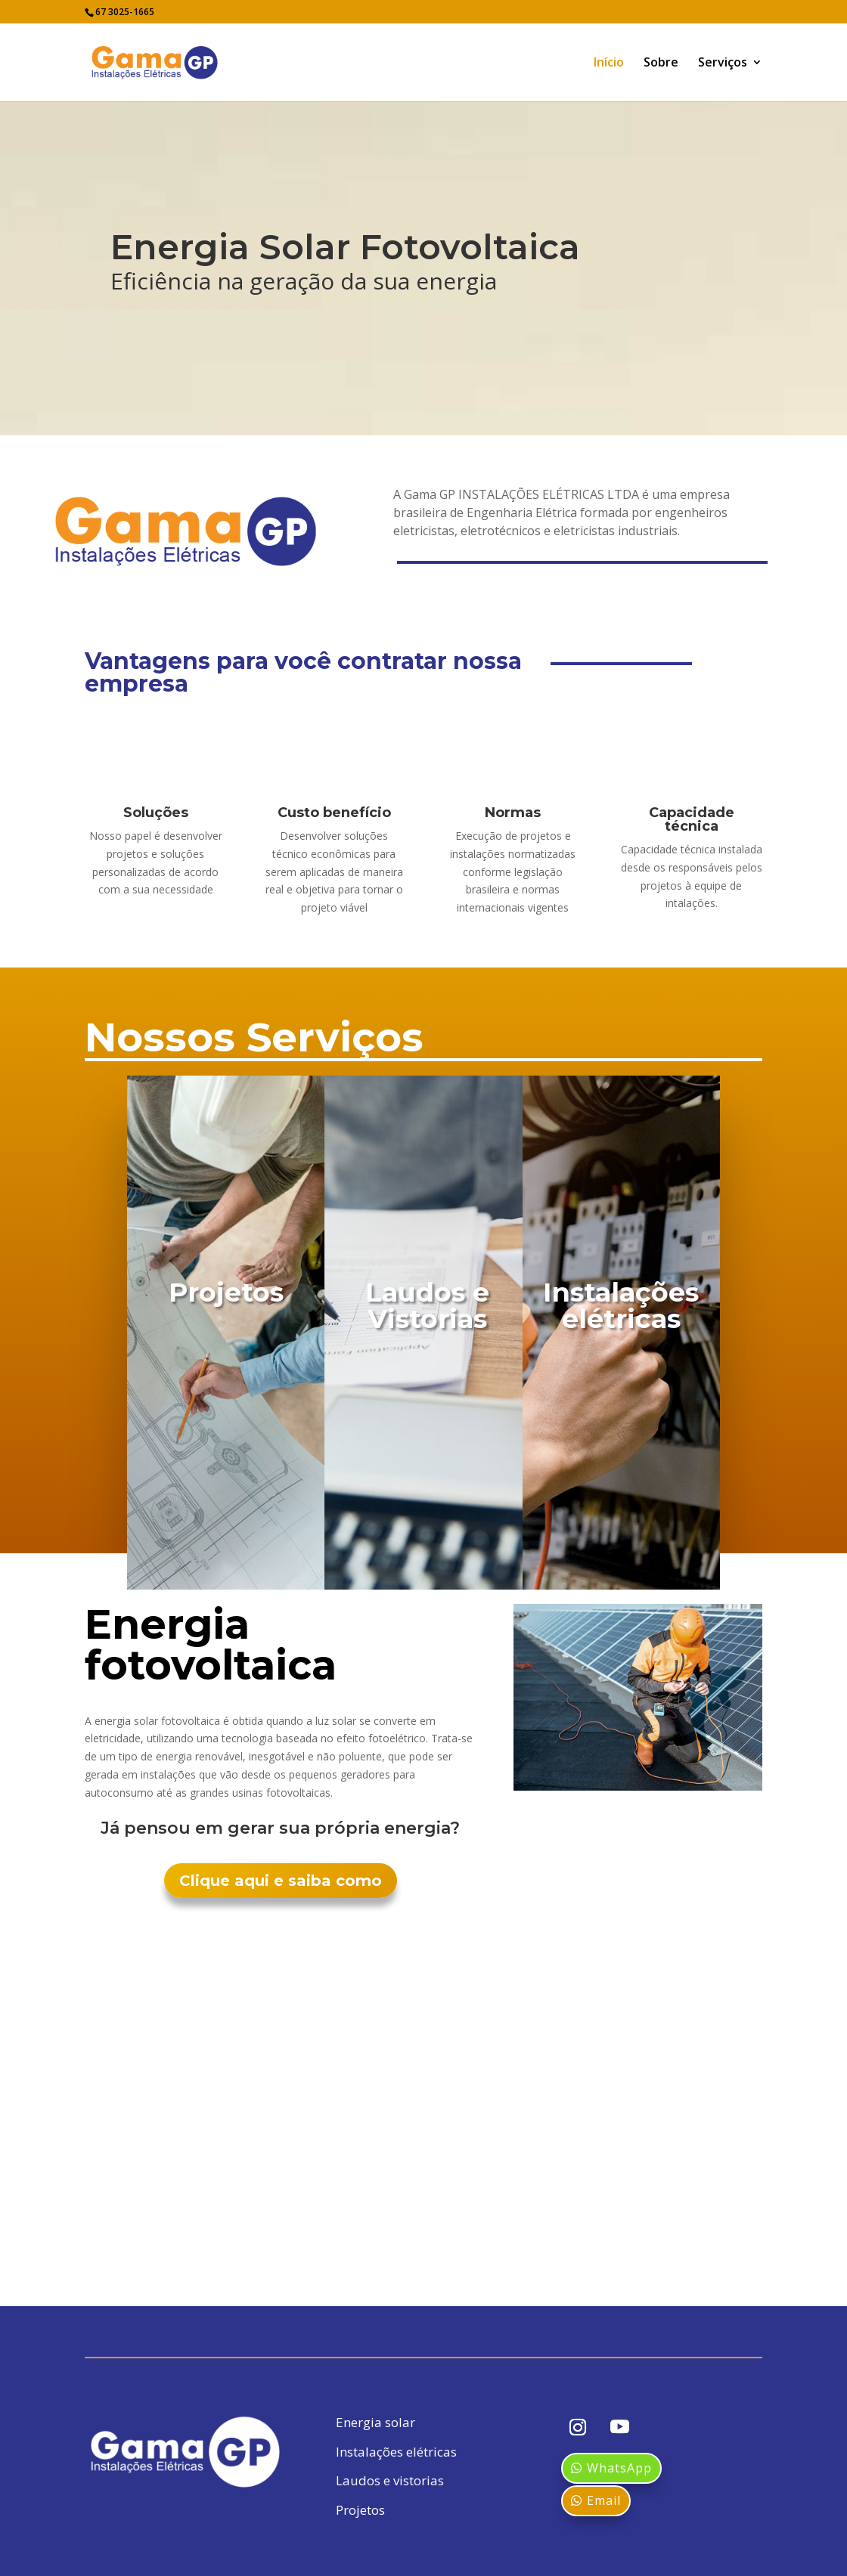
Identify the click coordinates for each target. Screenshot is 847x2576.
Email (604, 2500)
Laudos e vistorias (390, 2480)
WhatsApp (619, 2468)
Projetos (360, 2510)
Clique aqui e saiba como (280, 1881)
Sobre (661, 63)
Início (609, 63)
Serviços (722, 63)
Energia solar (375, 2422)
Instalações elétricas (396, 2451)
